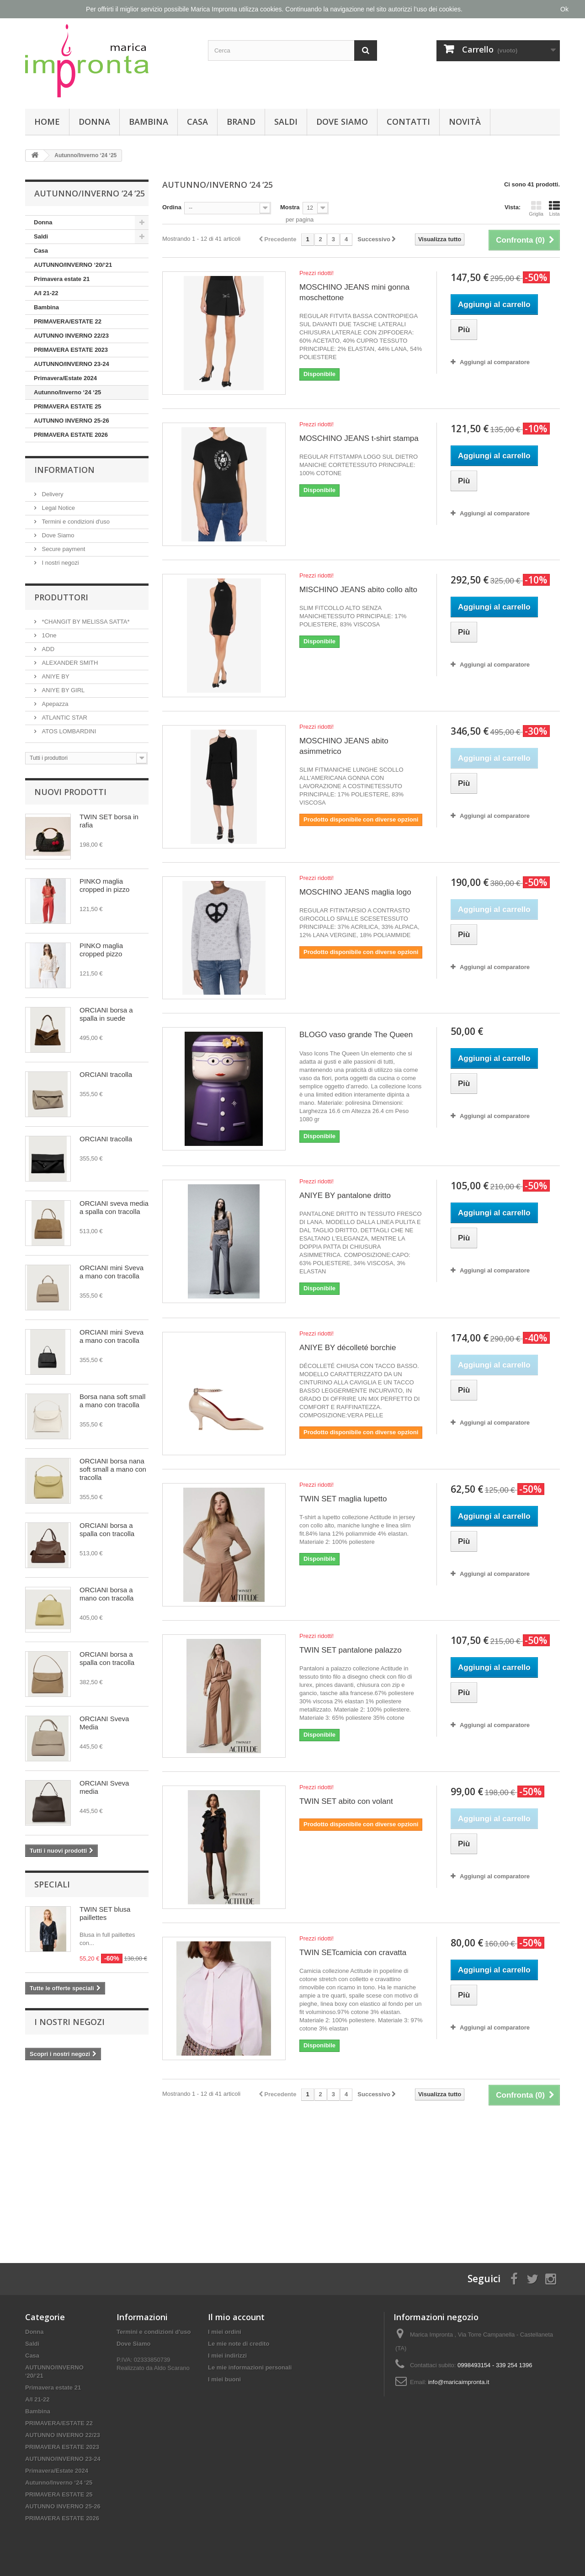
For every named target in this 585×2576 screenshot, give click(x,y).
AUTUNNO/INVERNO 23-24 (71, 363)
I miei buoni (224, 2379)
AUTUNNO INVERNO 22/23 (71, 335)
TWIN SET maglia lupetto (343, 1499)
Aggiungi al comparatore (495, 362)
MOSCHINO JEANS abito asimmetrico (343, 746)
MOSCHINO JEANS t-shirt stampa (359, 438)
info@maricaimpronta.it (458, 2382)
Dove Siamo (342, 121)
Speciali (52, 1884)
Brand (241, 121)
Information (64, 469)
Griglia (536, 208)
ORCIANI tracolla (106, 1074)
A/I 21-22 (46, 293)
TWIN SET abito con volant (346, 1801)
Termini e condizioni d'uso (75, 521)
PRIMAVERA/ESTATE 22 (67, 321)
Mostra (290, 207)
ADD (47, 649)
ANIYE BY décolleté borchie (347, 1347)
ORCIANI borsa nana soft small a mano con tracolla (113, 1469)
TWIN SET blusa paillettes (105, 1913)
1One (48, 635)
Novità (465, 121)
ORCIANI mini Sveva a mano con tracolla (112, 1272)
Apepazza (54, 703)
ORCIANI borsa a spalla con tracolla (107, 1529)
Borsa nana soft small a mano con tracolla (112, 1401)
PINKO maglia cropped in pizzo (104, 885)
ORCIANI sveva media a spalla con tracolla (114, 1207)
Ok (564, 9)
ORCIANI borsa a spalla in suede (106, 1014)
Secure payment (62, 549)
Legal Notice (57, 507)
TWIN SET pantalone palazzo (350, 1650)
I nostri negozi (59, 562)
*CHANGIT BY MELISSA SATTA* (85, 621)
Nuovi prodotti (70, 791)
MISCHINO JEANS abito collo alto (358, 589)
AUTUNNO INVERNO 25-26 (71, 420)
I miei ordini (224, 2331)
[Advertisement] (361, 2176)
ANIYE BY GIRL (62, 690)
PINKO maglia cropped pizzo (101, 950)
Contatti (408, 121)
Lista (554, 208)
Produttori (61, 597)
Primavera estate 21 (62, 279)
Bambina (148, 121)
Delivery (52, 494)
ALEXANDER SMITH (69, 662)
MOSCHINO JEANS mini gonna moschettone (354, 292)
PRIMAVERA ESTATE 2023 (71, 349)
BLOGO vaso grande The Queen (356, 1034)
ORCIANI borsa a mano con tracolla (106, 1594)
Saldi (286, 121)
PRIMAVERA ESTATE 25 (67, 406)
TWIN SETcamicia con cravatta (352, 1952)
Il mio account (236, 2316)
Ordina (171, 207)
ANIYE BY (54, 676)
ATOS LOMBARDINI (68, 731)
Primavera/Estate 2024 (65, 378)
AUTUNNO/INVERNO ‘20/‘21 (73, 264)
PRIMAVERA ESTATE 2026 (71, 434)
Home (47, 121)
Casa (197, 121)
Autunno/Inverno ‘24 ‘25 (67, 392)
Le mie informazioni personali (250, 2367)
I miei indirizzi (227, 2355)
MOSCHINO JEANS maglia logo (355, 892)
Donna (94, 121)
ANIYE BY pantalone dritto (345, 1195)
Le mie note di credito (238, 2343)
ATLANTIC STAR (63, 717)
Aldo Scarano (172, 2367)
